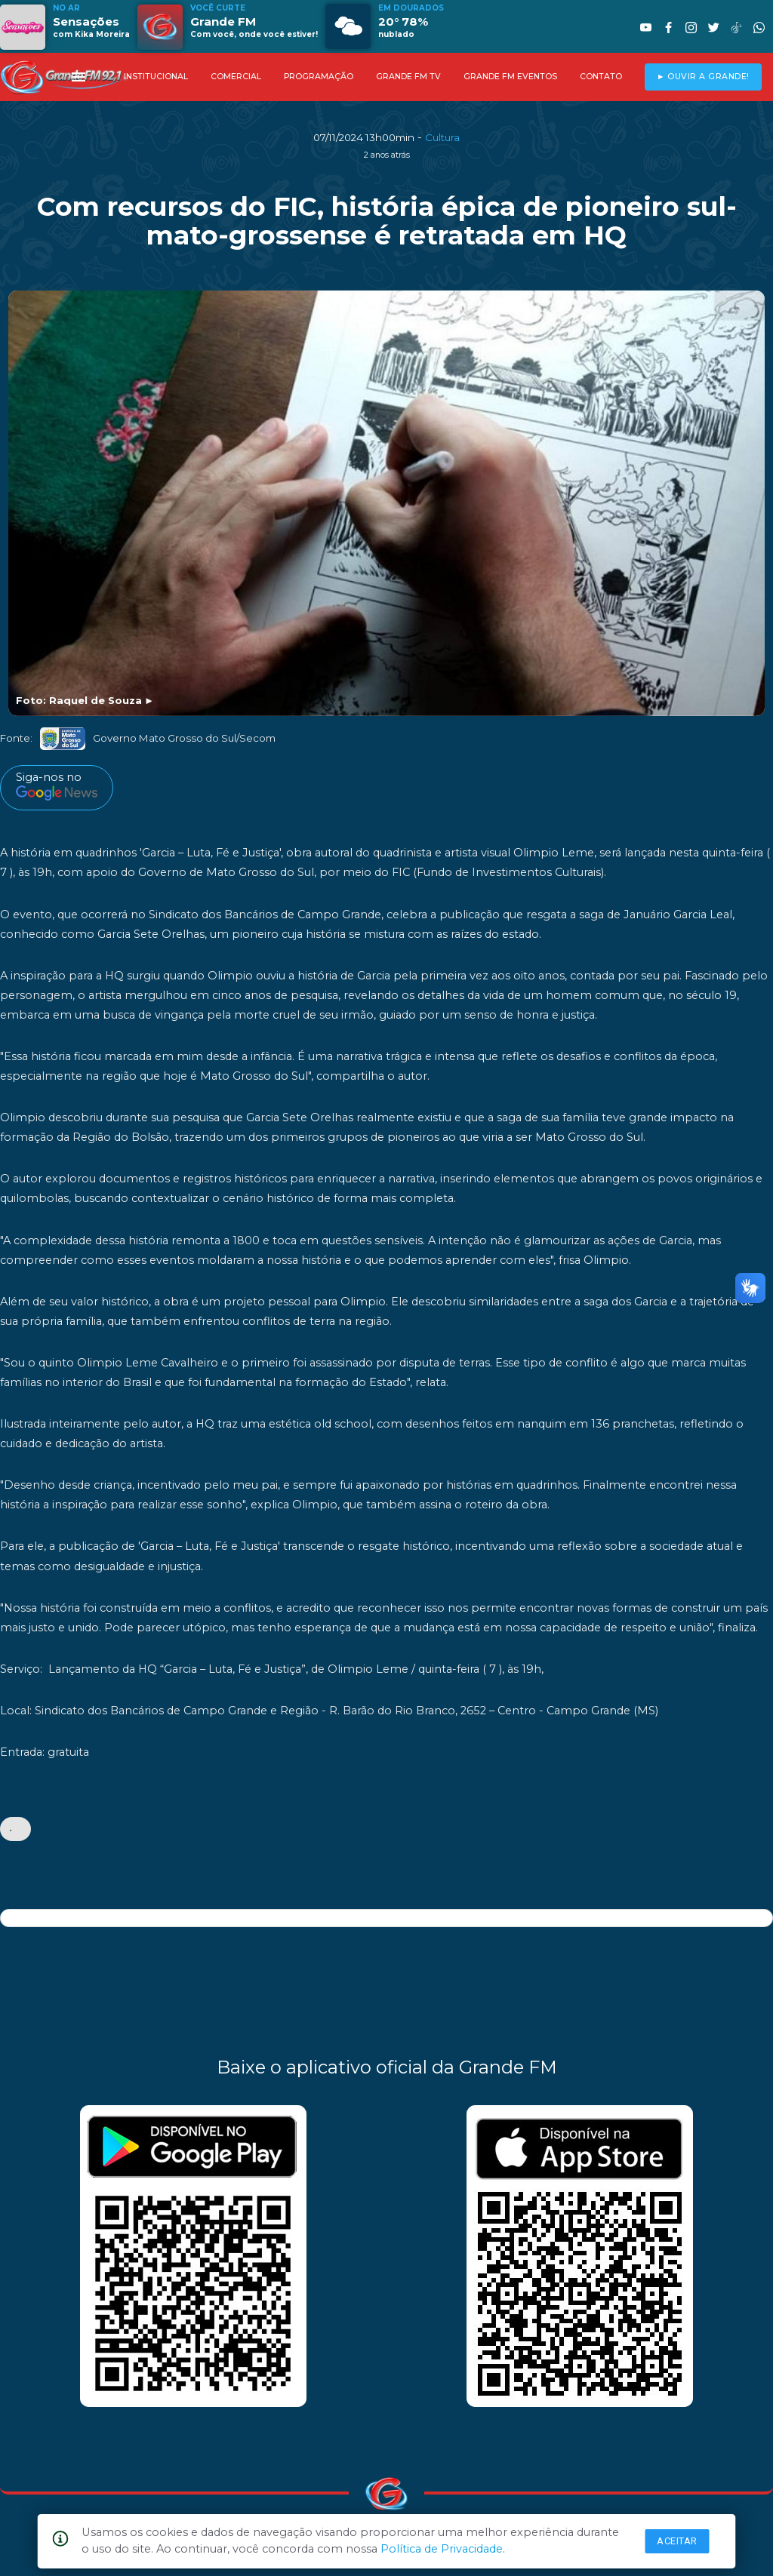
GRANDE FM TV (408, 76)
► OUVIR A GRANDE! (703, 76)
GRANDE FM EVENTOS (510, 76)
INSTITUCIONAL (156, 76)
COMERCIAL (236, 76)
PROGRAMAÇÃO (318, 76)
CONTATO (601, 76)
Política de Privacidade (441, 2549)
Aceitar (677, 2541)
